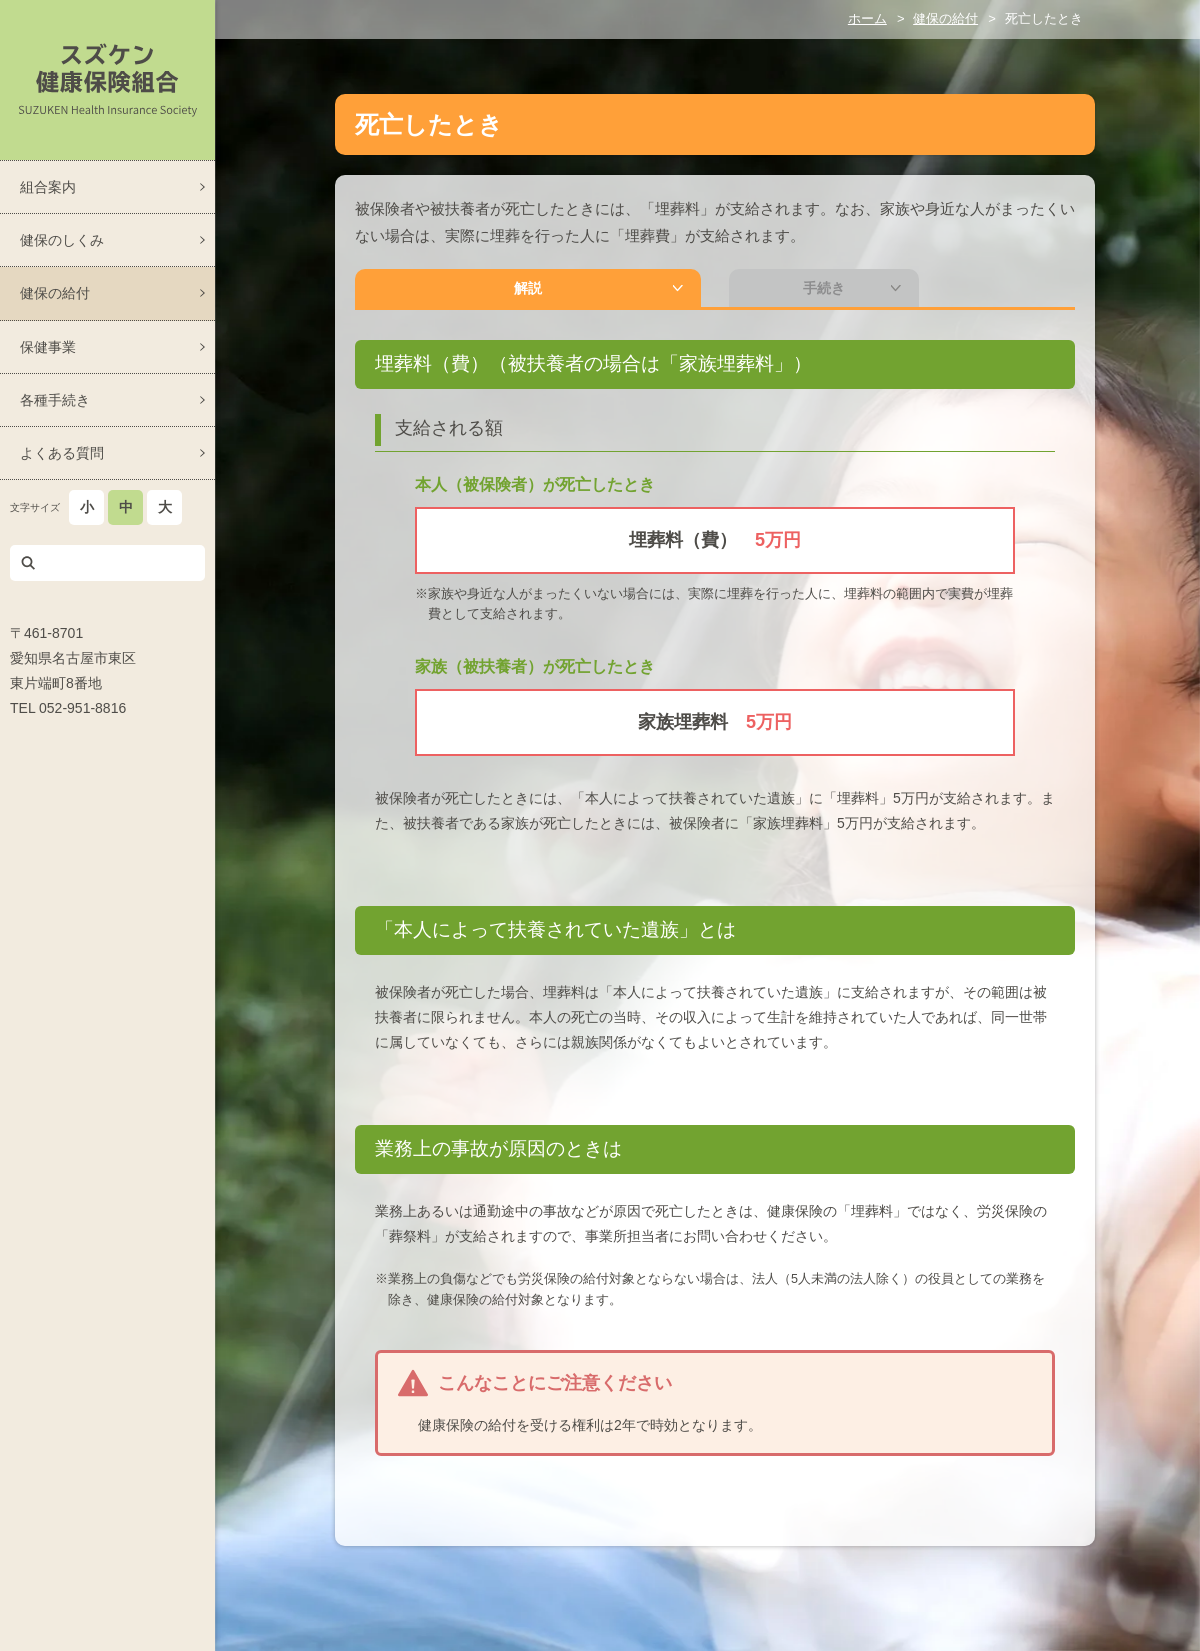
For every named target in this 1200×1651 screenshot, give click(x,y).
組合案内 (48, 187)
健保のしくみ (62, 240)
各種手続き (55, 400)
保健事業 (48, 347)
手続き (645, 291)
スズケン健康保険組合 (107, 80)
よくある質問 (62, 453)
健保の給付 (55, 293)
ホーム (867, 18)
